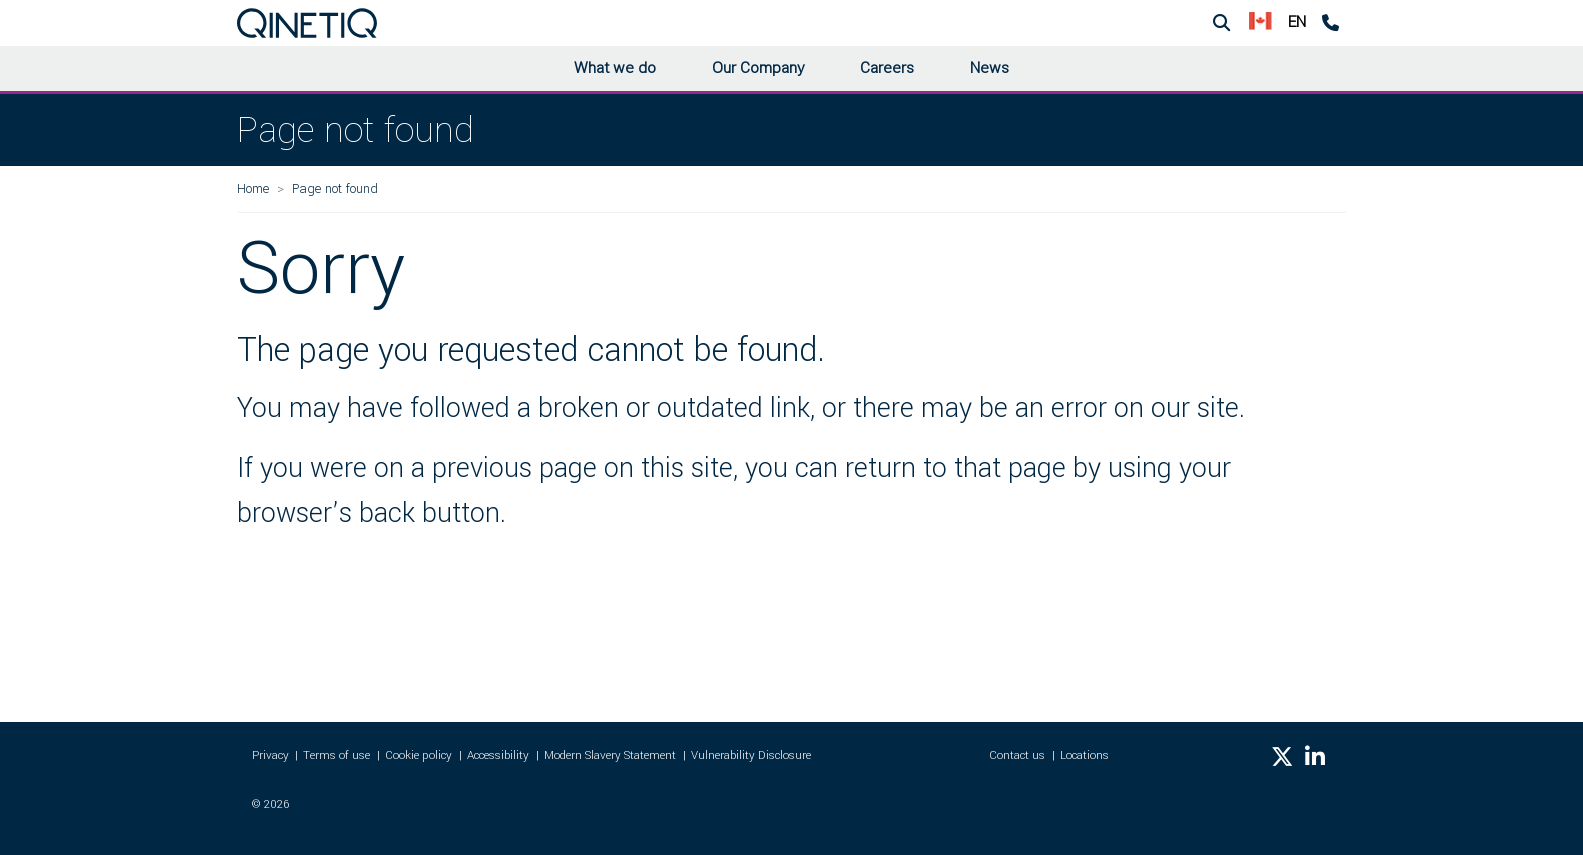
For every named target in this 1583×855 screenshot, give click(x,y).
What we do (615, 68)
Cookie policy (418, 755)
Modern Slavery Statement (610, 755)
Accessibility (498, 755)
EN (1297, 22)
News (989, 68)
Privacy (270, 755)
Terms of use (336, 755)
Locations (1084, 755)
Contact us (1017, 755)
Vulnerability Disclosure (751, 755)
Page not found (335, 188)
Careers (887, 68)
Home (253, 188)
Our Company (758, 68)
